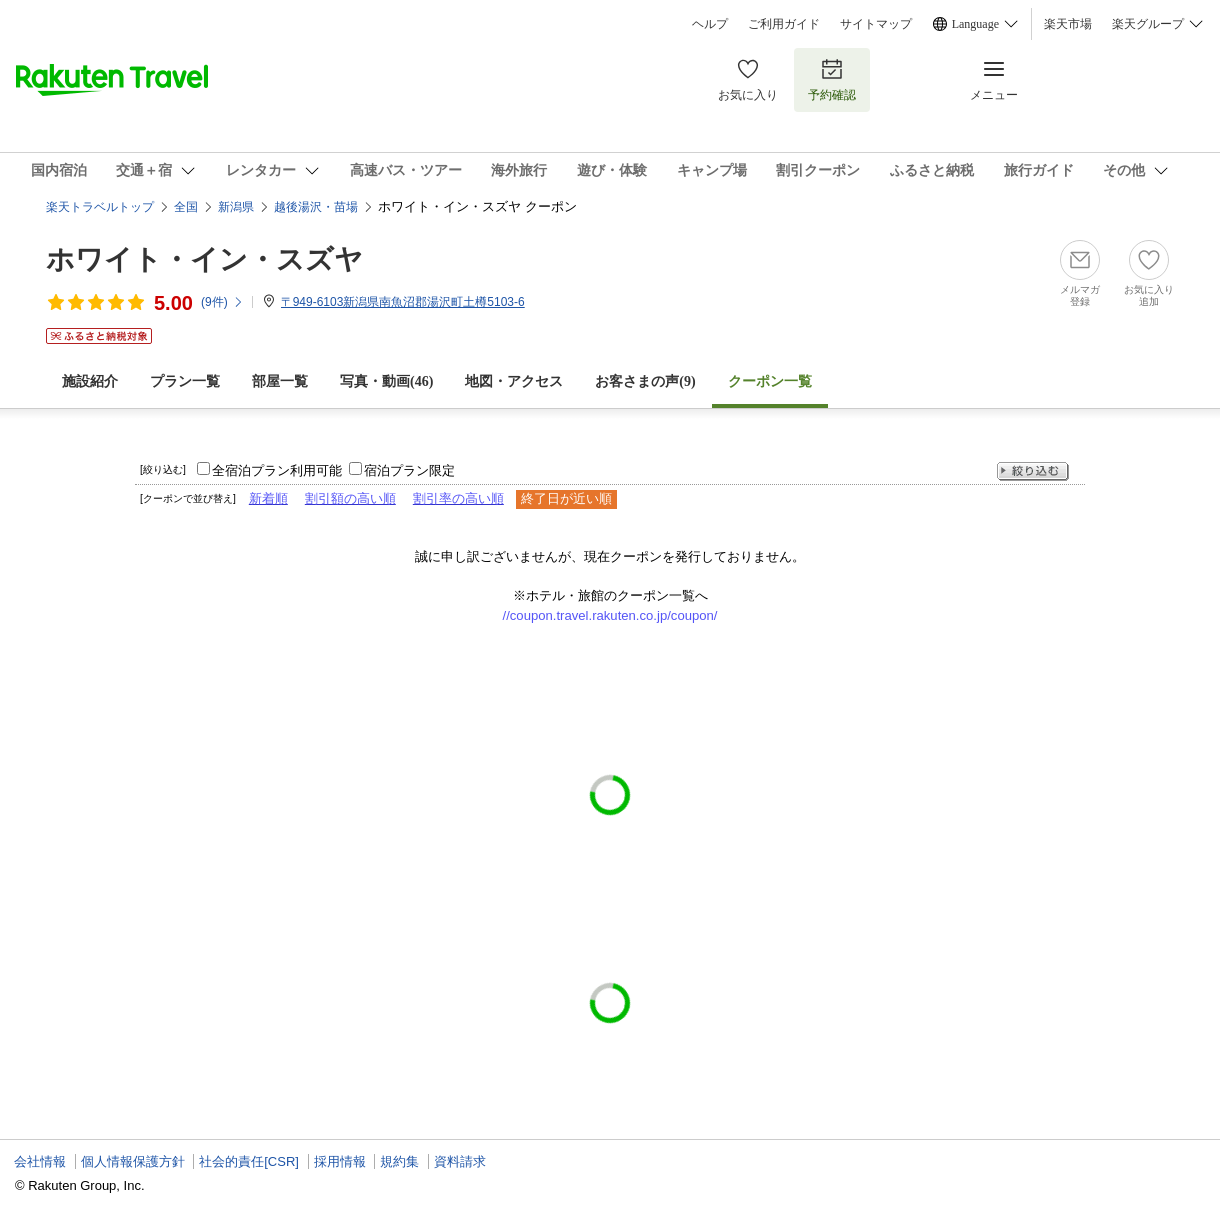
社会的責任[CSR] (249, 1161)
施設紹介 (90, 381)
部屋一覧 (280, 381)
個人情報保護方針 (133, 1161)
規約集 (399, 1161)
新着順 (268, 498)
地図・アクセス (514, 381)
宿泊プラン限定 (409, 470)
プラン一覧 (185, 381)
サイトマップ (876, 24)
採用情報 (340, 1161)
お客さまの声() (645, 381)
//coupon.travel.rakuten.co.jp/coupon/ (610, 615)
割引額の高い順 (350, 498)
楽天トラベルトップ (100, 207)
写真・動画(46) (386, 381)
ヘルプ (710, 24)
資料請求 (460, 1161)
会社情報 (40, 1161)
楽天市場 (1068, 24)
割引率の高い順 (458, 498)
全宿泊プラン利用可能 (277, 470)
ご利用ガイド (784, 24)
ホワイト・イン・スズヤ (204, 259)
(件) (222, 302)
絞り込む (1033, 471)
